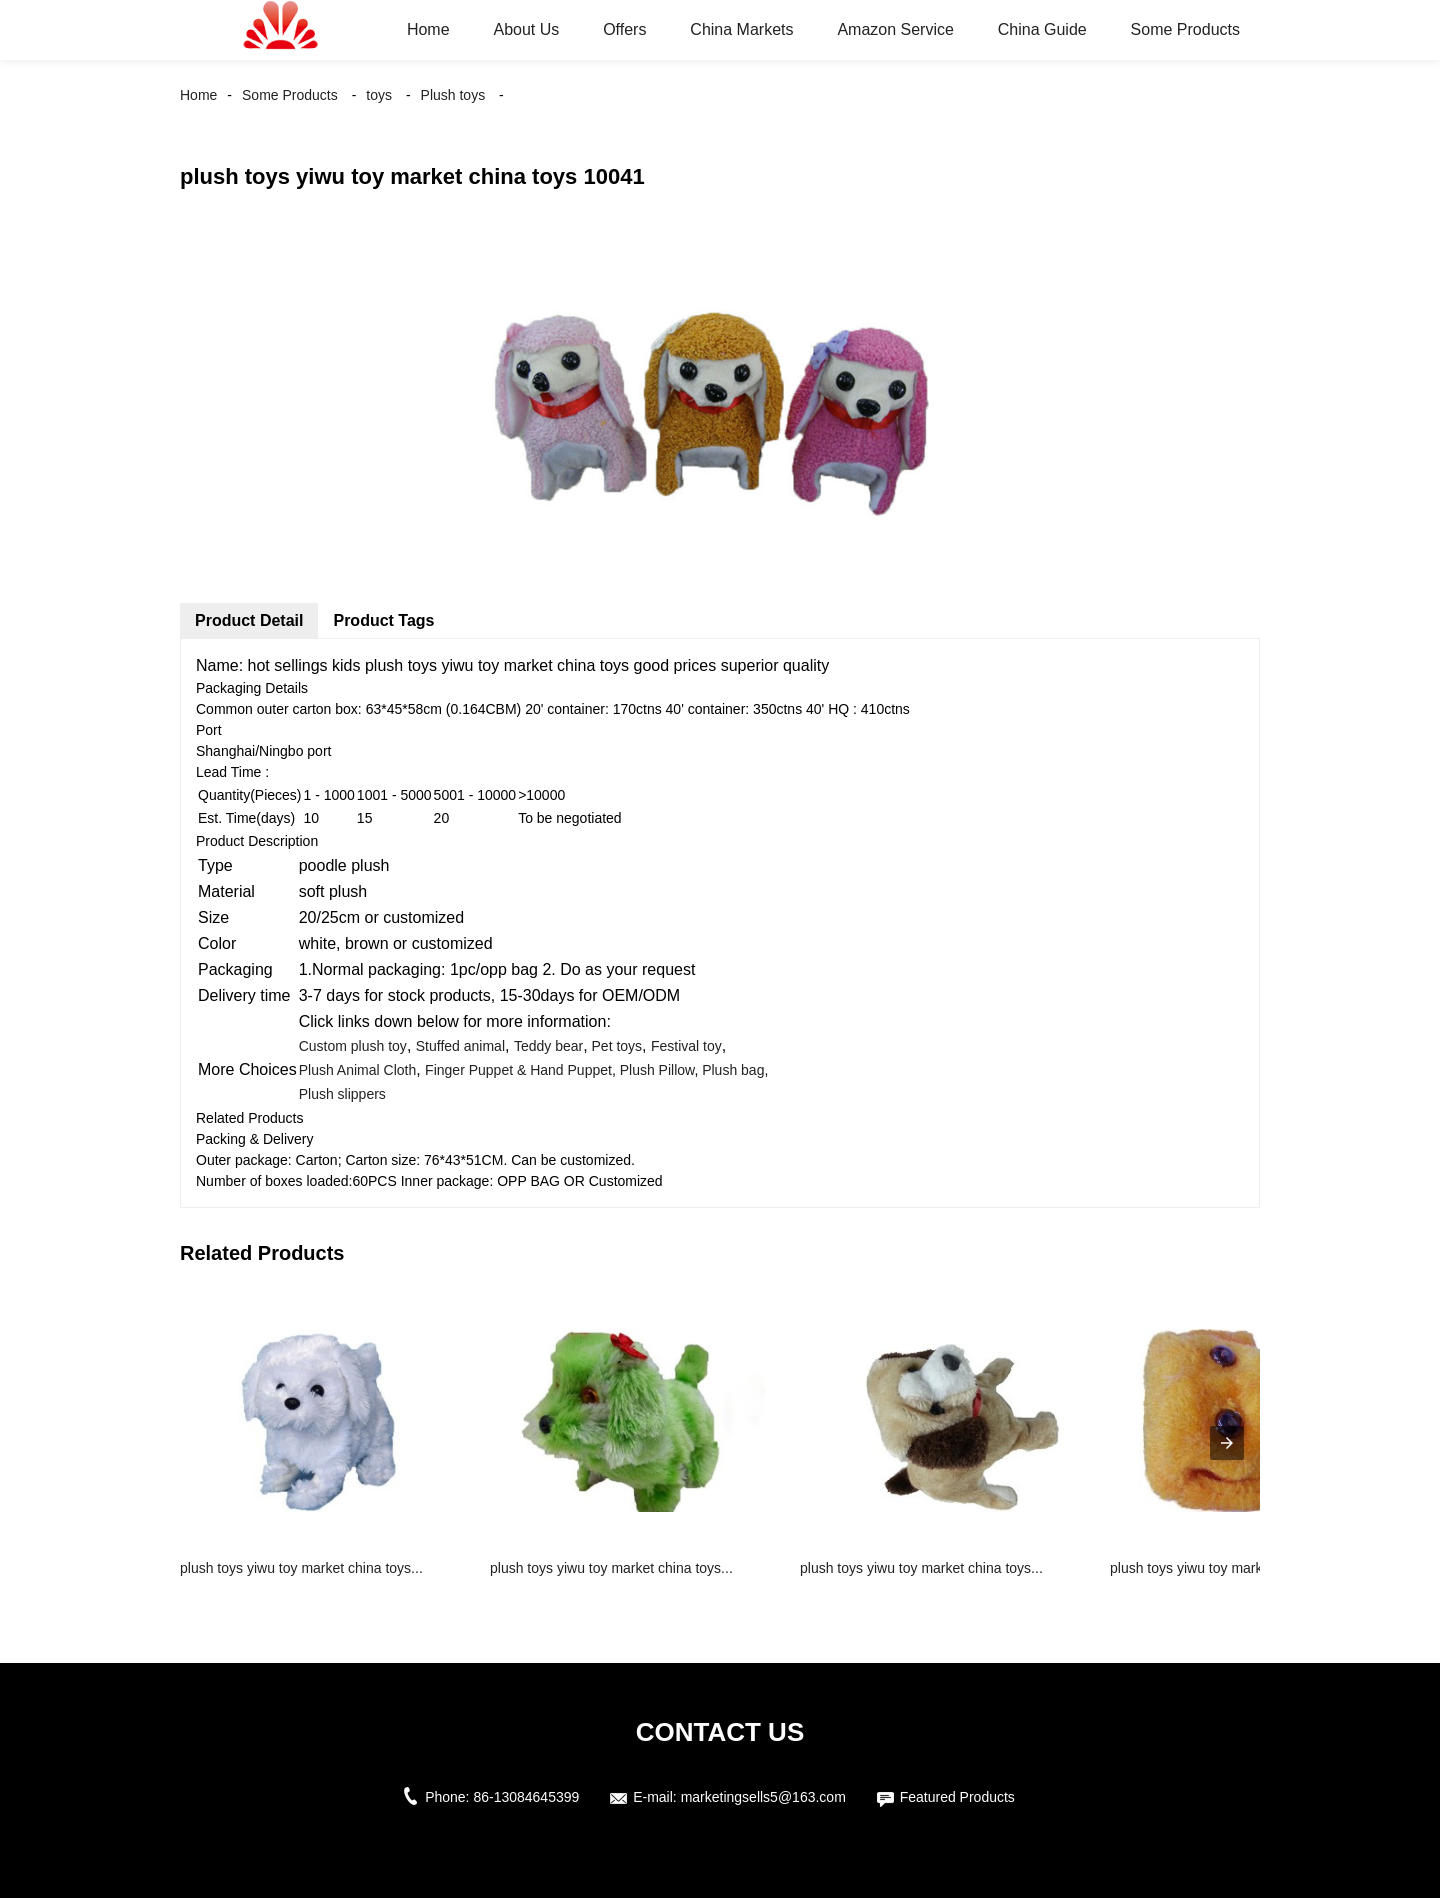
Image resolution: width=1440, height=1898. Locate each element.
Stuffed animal (460, 1046)
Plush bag (733, 1070)
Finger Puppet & (477, 1070)
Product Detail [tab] (249, 620)
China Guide (1042, 29)
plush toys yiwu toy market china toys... (301, 1568)
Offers (624, 29)
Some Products (1185, 29)
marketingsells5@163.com (763, 1797)
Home (428, 29)
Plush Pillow (657, 1070)
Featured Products (957, 1797)
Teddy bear (548, 1046)
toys (379, 95)
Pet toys (615, 1046)
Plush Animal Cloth (358, 1070)
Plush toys (453, 95)
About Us (526, 29)
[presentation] (1227, 1443)
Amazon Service (895, 29)
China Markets (741, 29)
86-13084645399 (526, 1797)
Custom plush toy (353, 1046)
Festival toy (686, 1046)
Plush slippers (342, 1094)
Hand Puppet (571, 1070)
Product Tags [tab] (383, 620)
